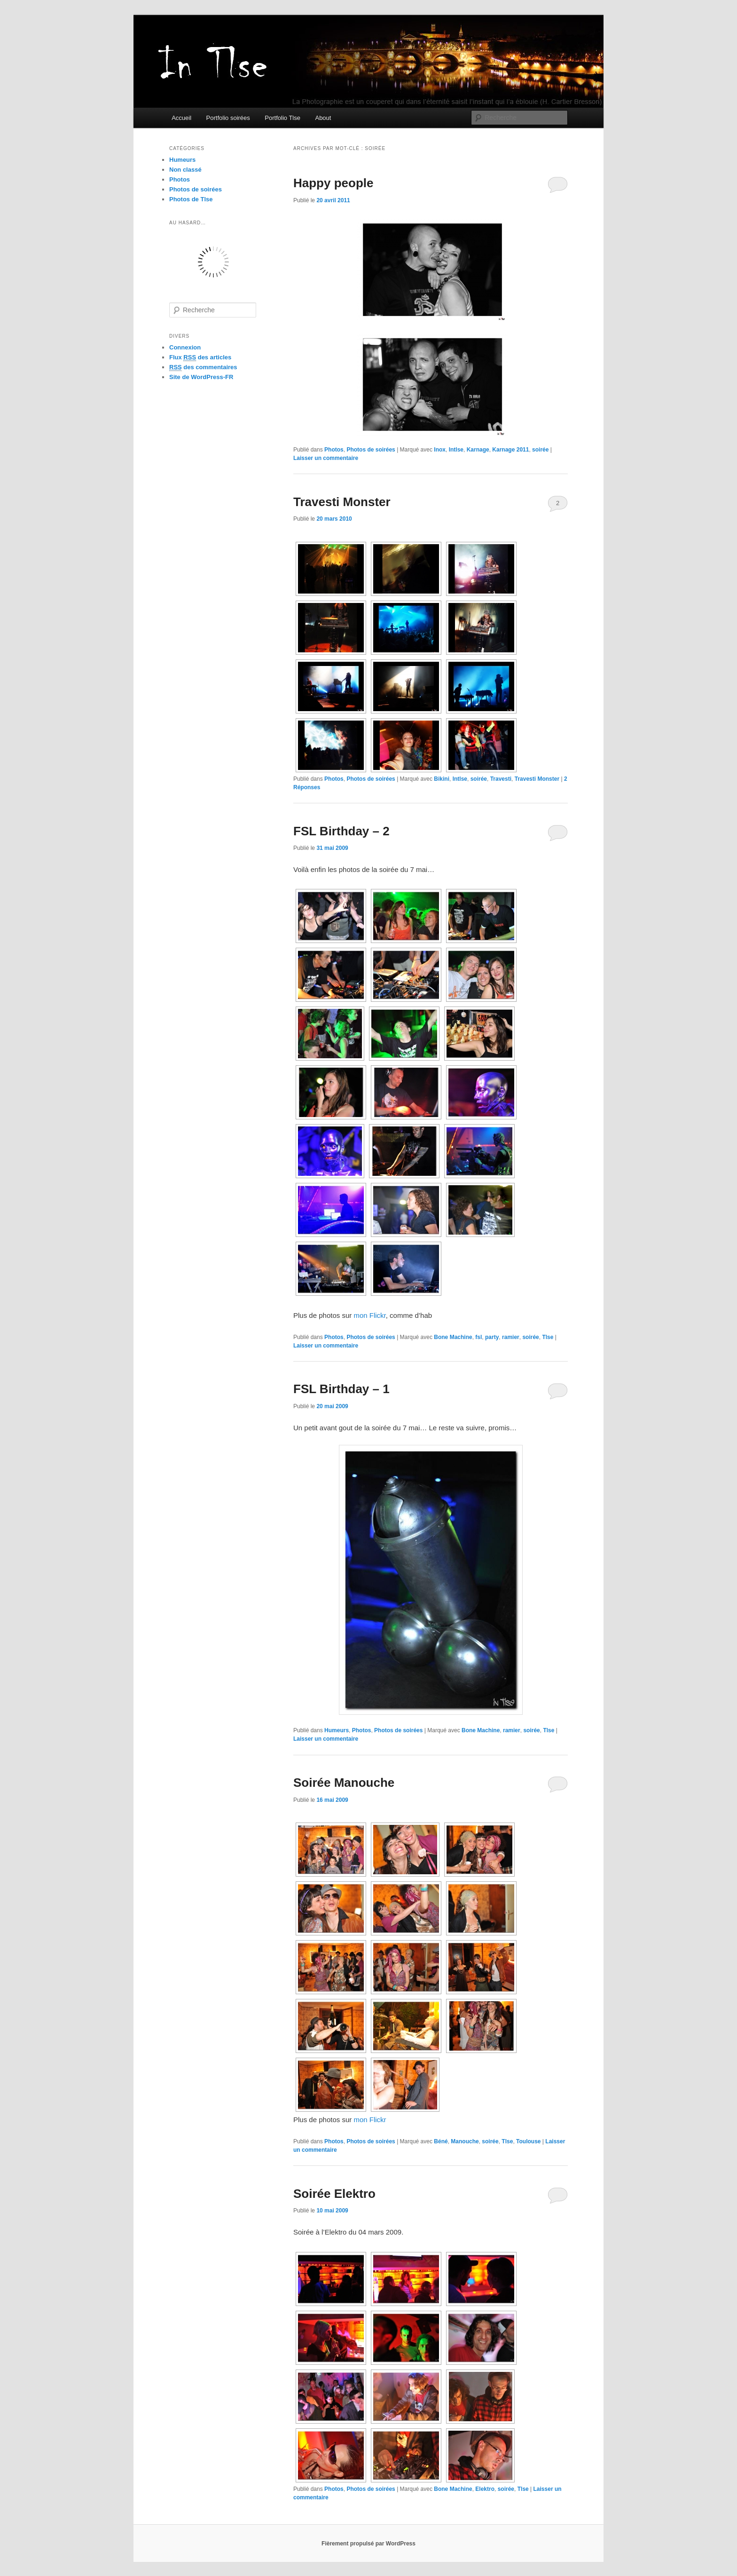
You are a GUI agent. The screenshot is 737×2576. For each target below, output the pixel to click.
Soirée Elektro (334, 2194)
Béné (440, 2141)
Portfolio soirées (228, 117)
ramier (510, 1337)
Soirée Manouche (343, 1782)
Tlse (547, 1337)
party (492, 1337)
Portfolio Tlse (282, 117)
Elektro (484, 2489)
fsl (478, 1337)
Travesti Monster (342, 502)
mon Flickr (369, 1315)
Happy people (333, 183)
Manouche (464, 2141)
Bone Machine (453, 1337)
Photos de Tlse (190, 199)
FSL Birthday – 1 (341, 1389)
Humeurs (336, 1730)
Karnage (478, 449)
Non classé (185, 169)
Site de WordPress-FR (201, 376)
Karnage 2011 (510, 449)
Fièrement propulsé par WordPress (368, 2543)
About (323, 117)
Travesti (500, 779)
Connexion (185, 347)
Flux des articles (200, 357)
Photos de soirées (370, 449)
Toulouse (528, 2141)
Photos (334, 449)
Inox (440, 449)
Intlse (456, 449)
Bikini (441, 779)
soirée (540, 449)
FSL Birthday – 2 (341, 831)
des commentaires (203, 367)
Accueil (181, 117)
